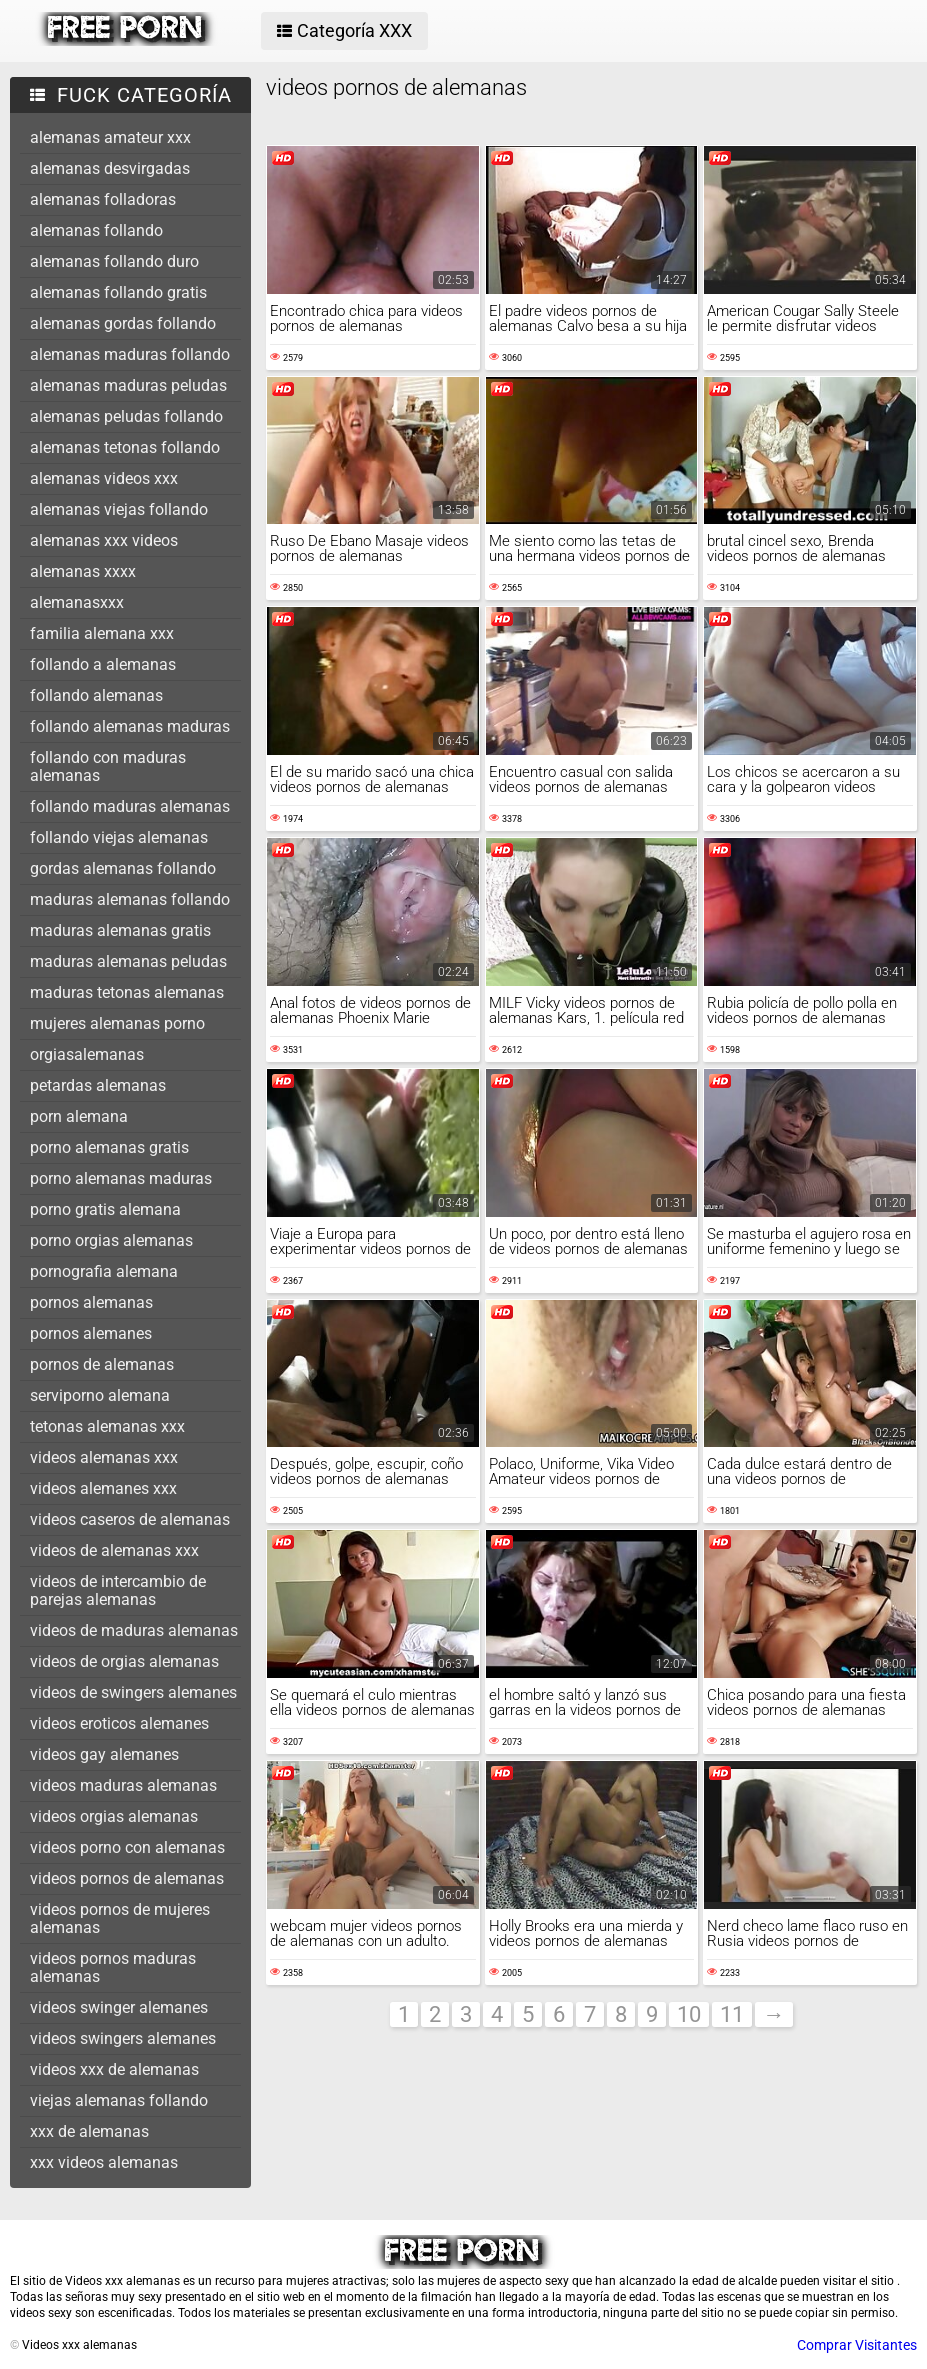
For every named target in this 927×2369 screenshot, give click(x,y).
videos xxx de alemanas (114, 2069)
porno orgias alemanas (111, 1240)
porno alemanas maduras (121, 1178)
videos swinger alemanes (119, 2007)
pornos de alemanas (102, 1364)
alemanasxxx (77, 602)
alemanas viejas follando (119, 509)
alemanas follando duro (114, 261)
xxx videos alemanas (104, 2162)
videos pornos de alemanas (127, 1878)
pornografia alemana (104, 1271)
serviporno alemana (100, 1395)
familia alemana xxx (102, 633)
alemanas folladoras (103, 199)
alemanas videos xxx (104, 478)
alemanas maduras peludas (128, 385)
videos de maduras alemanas (134, 1630)
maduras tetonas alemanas (127, 992)
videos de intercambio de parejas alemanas (118, 1590)
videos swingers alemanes (123, 2038)
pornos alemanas (91, 1302)
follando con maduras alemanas (108, 766)
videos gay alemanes (104, 1754)
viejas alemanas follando (119, 2100)
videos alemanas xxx (104, 1457)
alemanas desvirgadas (110, 168)
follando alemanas (96, 695)
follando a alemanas (103, 664)
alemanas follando (96, 230)
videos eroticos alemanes (119, 1723)
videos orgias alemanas (114, 1816)
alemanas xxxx (83, 571)
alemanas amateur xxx (110, 137)
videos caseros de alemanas (130, 1519)
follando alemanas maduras (130, 726)
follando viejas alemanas (119, 837)
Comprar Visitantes (857, 2345)
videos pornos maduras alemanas (113, 1967)
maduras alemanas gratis (120, 930)
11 (732, 2014)
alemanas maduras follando (130, 354)
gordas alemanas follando (123, 868)
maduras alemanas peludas (128, 961)
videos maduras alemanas (123, 1785)
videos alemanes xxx (103, 1488)
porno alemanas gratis (109, 1147)
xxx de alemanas (89, 2131)
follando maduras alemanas (130, 806)
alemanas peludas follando (126, 416)
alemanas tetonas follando (125, 447)
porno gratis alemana (105, 1209)
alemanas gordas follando (123, 323)
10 (689, 2014)
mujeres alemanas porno (117, 1023)
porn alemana (79, 1116)
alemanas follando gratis (118, 292)
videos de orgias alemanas (124, 1661)
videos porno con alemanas (127, 1847)
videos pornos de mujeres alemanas (120, 1918)
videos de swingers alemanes (133, 1692)
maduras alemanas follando (130, 899)
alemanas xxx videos (104, 540)
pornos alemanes (91, 1333)
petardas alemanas (98, 1085)
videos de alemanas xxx (114, 1550)
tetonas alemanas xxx (107, 1426)
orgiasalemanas (87, 1054)
